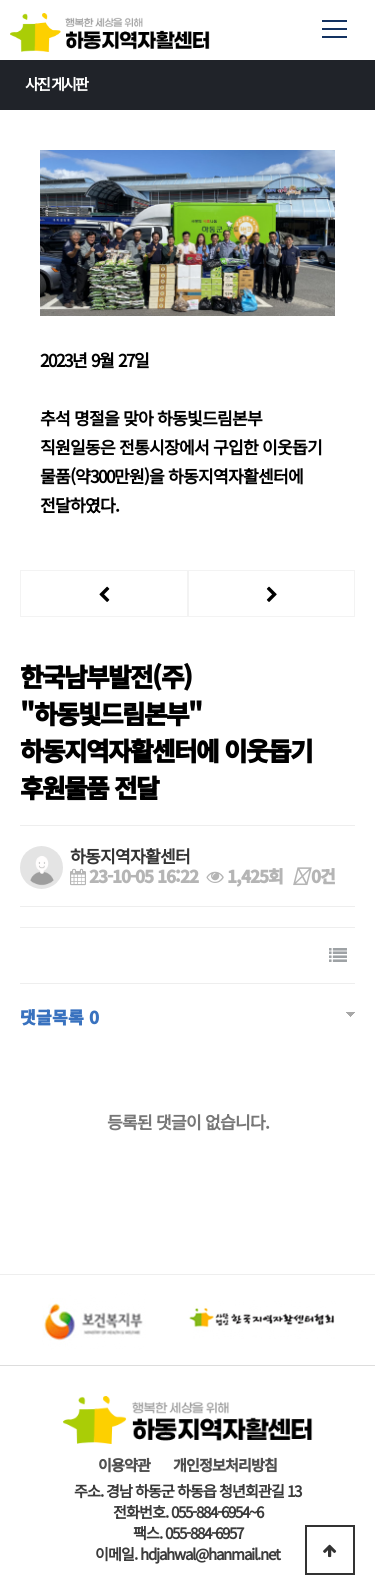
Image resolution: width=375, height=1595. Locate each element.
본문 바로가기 (0, 0)
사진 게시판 (192, 83)
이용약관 (124, 1464)
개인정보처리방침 (225, 1464)
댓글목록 (59, 1016)
